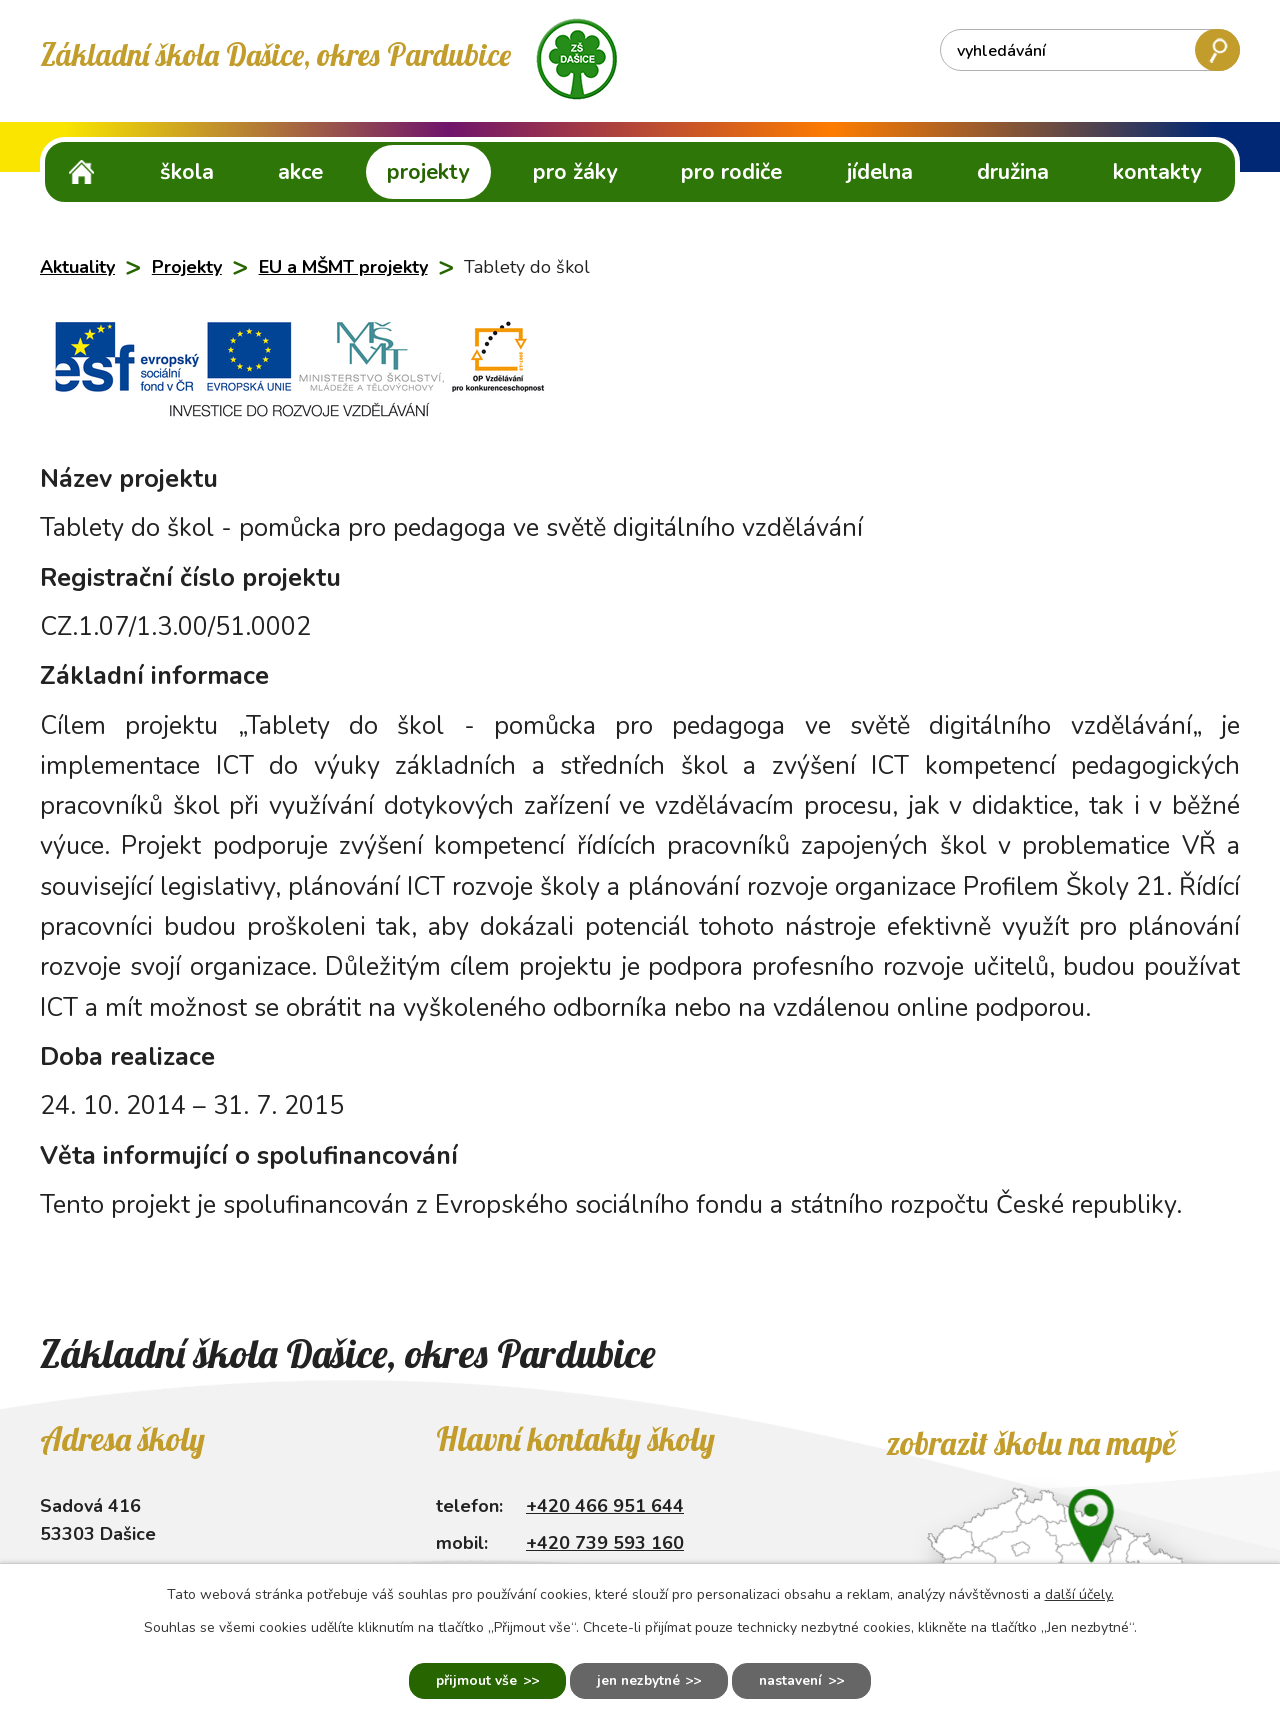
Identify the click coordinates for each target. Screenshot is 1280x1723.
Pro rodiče (731, 172)
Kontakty (1157, 172)
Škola (187, 172)
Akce (300, 172)
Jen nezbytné (637, 1680)
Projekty (428, 172)
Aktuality (77, 267)
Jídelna (880, 172)
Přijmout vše (470, 1680)
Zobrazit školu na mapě (1030, 1443)
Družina (1013, 172)
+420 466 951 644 (605, 1506)
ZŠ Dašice (82, 171)
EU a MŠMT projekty (343, 267)
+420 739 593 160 (605, 1543)
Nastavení (797, 1680)
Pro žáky (575, 172)
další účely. (1079, 1593)
